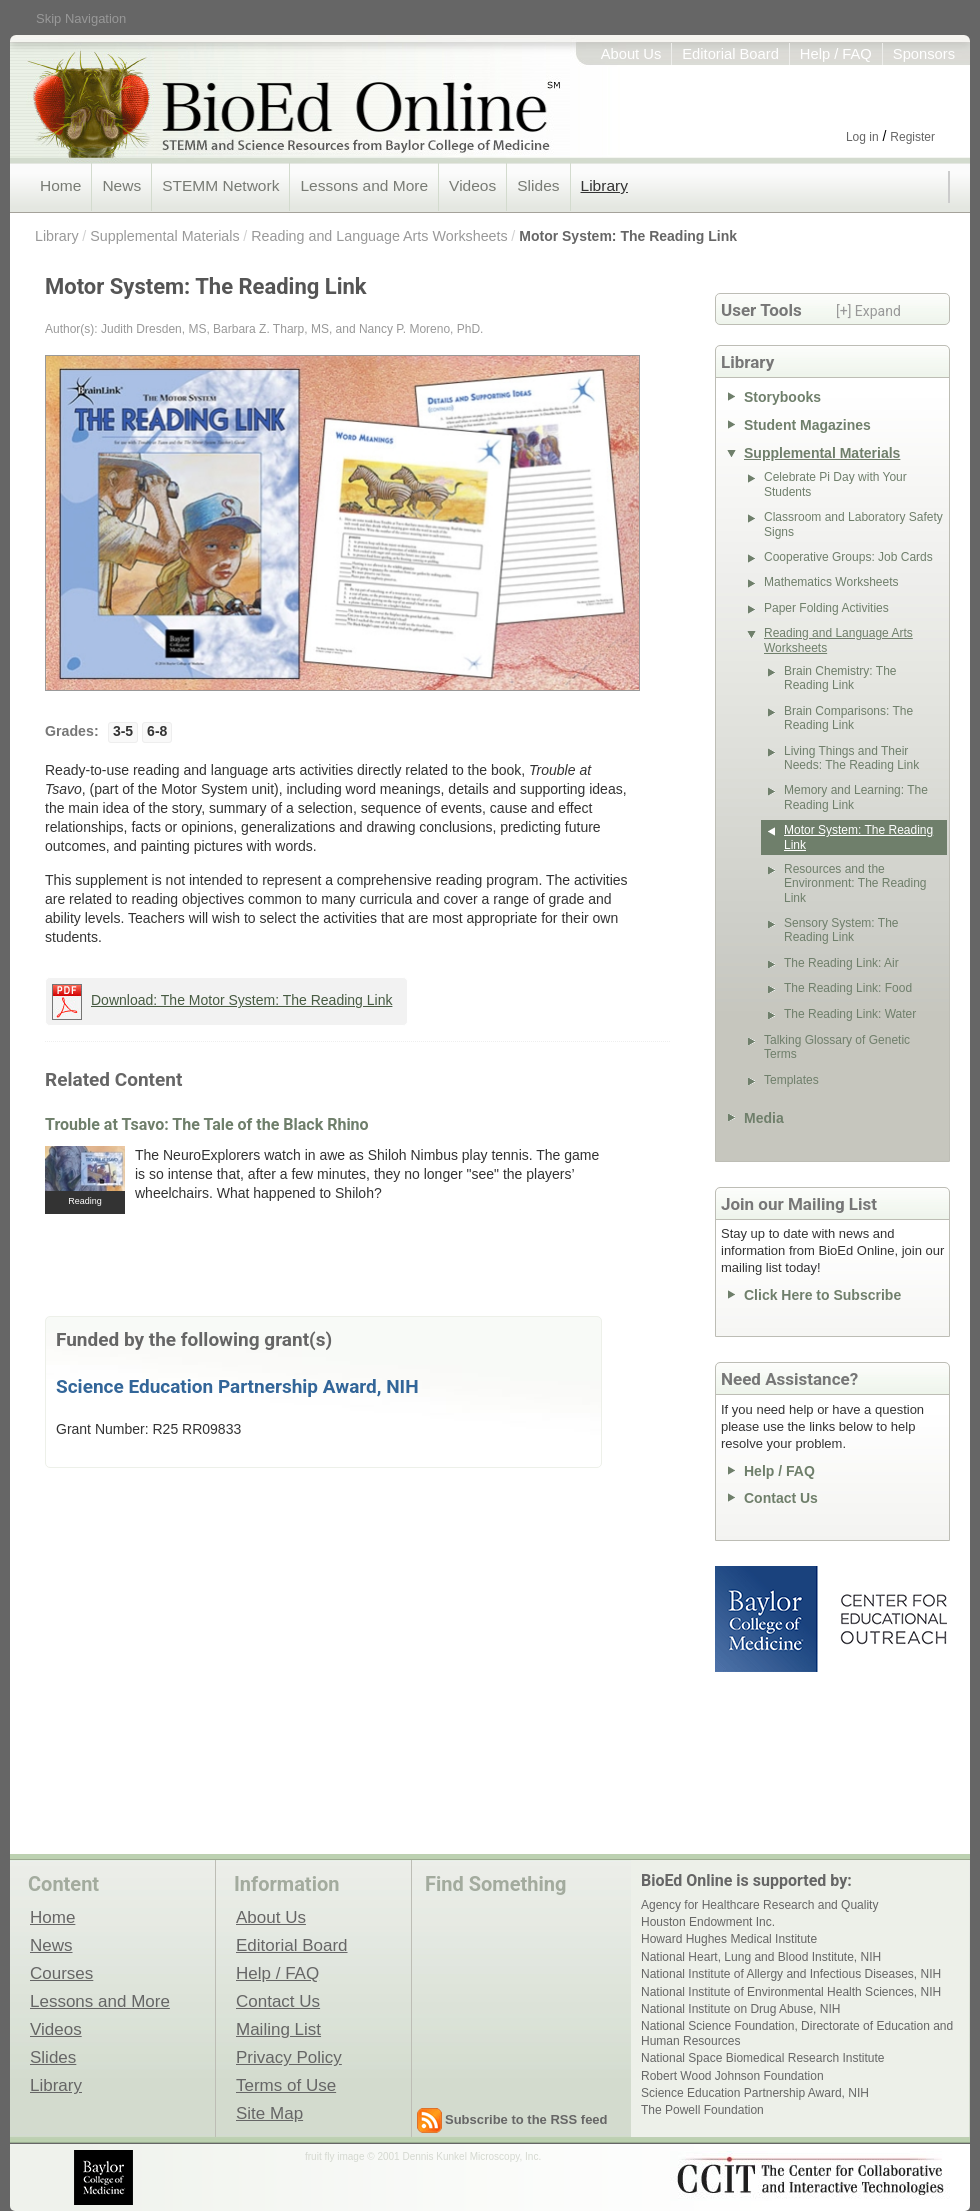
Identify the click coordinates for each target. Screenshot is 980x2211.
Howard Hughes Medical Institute (729, 1939)
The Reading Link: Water (850, 1014)
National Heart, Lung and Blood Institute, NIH (761, 1957)
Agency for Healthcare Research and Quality (759, 1905)
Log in (862, 137)
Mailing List (278, 2029)
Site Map (269, 2113)
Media (764, 1118)
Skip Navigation (81, 18)
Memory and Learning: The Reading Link (856, 797)
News (121, 185)
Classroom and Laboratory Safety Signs (853, 524)
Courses (61, 1973)
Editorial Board (730, 54)
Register (912, 137)
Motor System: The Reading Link (628, 236)
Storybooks (782, 397)
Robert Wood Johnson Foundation (732, 2076)
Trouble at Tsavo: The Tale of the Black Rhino (207, 1124)
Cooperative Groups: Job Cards (848, 557)
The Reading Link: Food (848, 988)
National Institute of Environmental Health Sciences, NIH (791, 1992)
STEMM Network (220, 185)
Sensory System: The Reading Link (841, 930)
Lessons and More (364, 185)
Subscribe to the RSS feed (526, 2119)
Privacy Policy (289, 2057)
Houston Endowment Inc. (708, 1922)
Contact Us (781, 1498)
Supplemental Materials (164, 236)
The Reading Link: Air (841, 963)
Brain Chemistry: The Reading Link (840, 678)
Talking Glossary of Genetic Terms (837, 1047)
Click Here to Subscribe (822, 1295)
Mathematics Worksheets (831, 582)
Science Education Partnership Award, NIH (237, 1386)
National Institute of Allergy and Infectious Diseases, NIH (791, 1974)
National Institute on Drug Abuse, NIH (740, 2009)
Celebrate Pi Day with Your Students (835, 484)
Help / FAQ (836, 54)
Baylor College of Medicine (768, 1619)
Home (60, 185)
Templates (791, 1080)
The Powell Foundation (702, 2110)
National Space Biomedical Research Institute (762, 2058)
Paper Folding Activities (826, 608)
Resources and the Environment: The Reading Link (855, 883)
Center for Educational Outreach (892, 1619)
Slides (538, 185)
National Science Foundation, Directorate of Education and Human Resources (797, 2033)
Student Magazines (807, 425)
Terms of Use (286, 2085)
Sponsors (924, 54)
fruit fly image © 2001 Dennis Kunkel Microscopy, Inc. (423, 2156)
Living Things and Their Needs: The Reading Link (851, 758)
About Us (631, 54)
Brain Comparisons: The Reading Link (848, 718)
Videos (472, 185)
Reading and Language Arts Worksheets (379, 236)
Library (604, 185)
